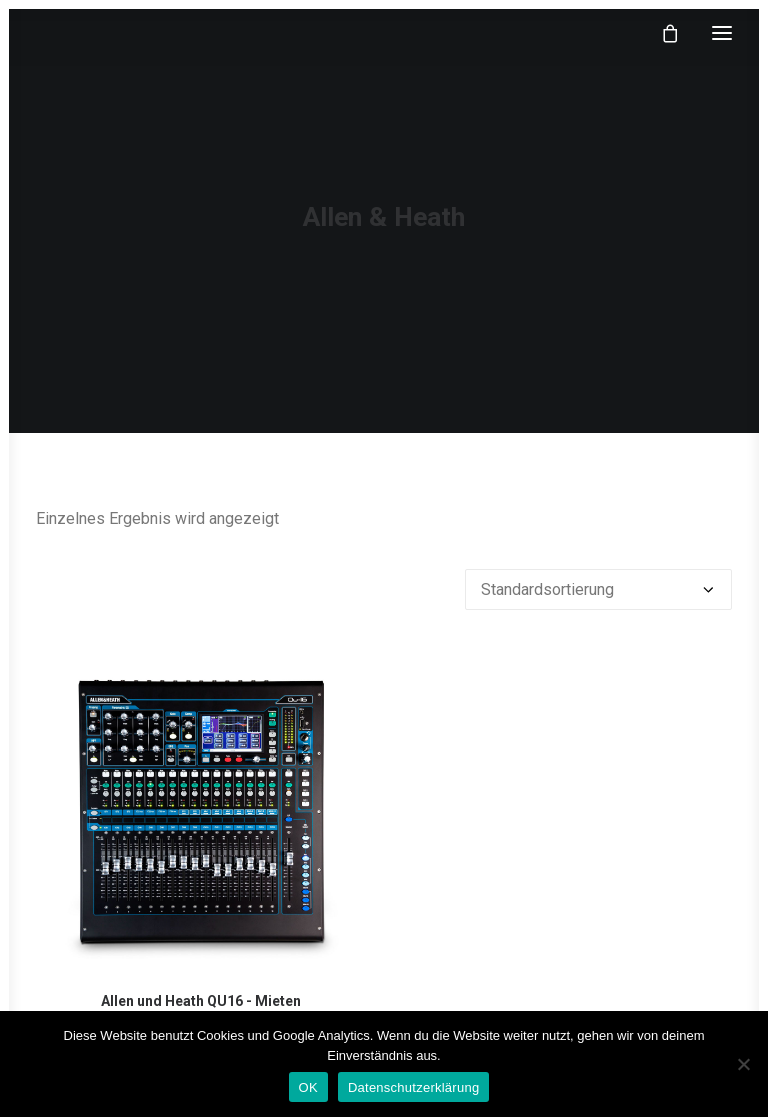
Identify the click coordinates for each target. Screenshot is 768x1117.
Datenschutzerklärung (413, 1087)
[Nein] (743, 1064)
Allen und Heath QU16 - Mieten (201, 1001)
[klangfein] (96, 33)
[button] (722, 33)
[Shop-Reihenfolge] (598, 589)
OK (308, 1087)
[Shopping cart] (661, 33)
